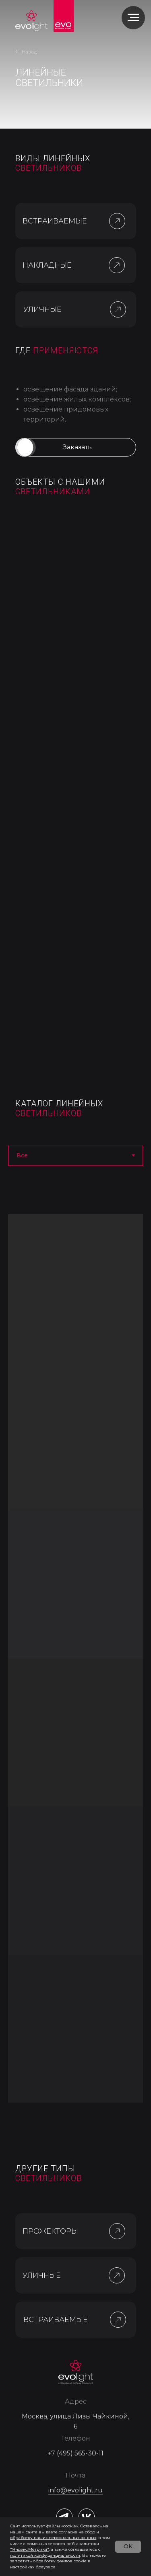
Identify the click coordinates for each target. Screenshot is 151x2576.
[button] (117, 265)
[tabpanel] (75, 1658)
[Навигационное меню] (133, 18)
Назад (29, 52)
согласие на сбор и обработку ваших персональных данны (54, 2535)
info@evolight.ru (75, 2490)
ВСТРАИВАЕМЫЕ (55, 221)
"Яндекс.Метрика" (29, 2549)
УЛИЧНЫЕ (42, 309)
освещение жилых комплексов (76, 399)
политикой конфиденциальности (45, 2555)
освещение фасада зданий (69, 389)
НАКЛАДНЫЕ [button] (47, 265)
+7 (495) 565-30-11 (75, 2453)
